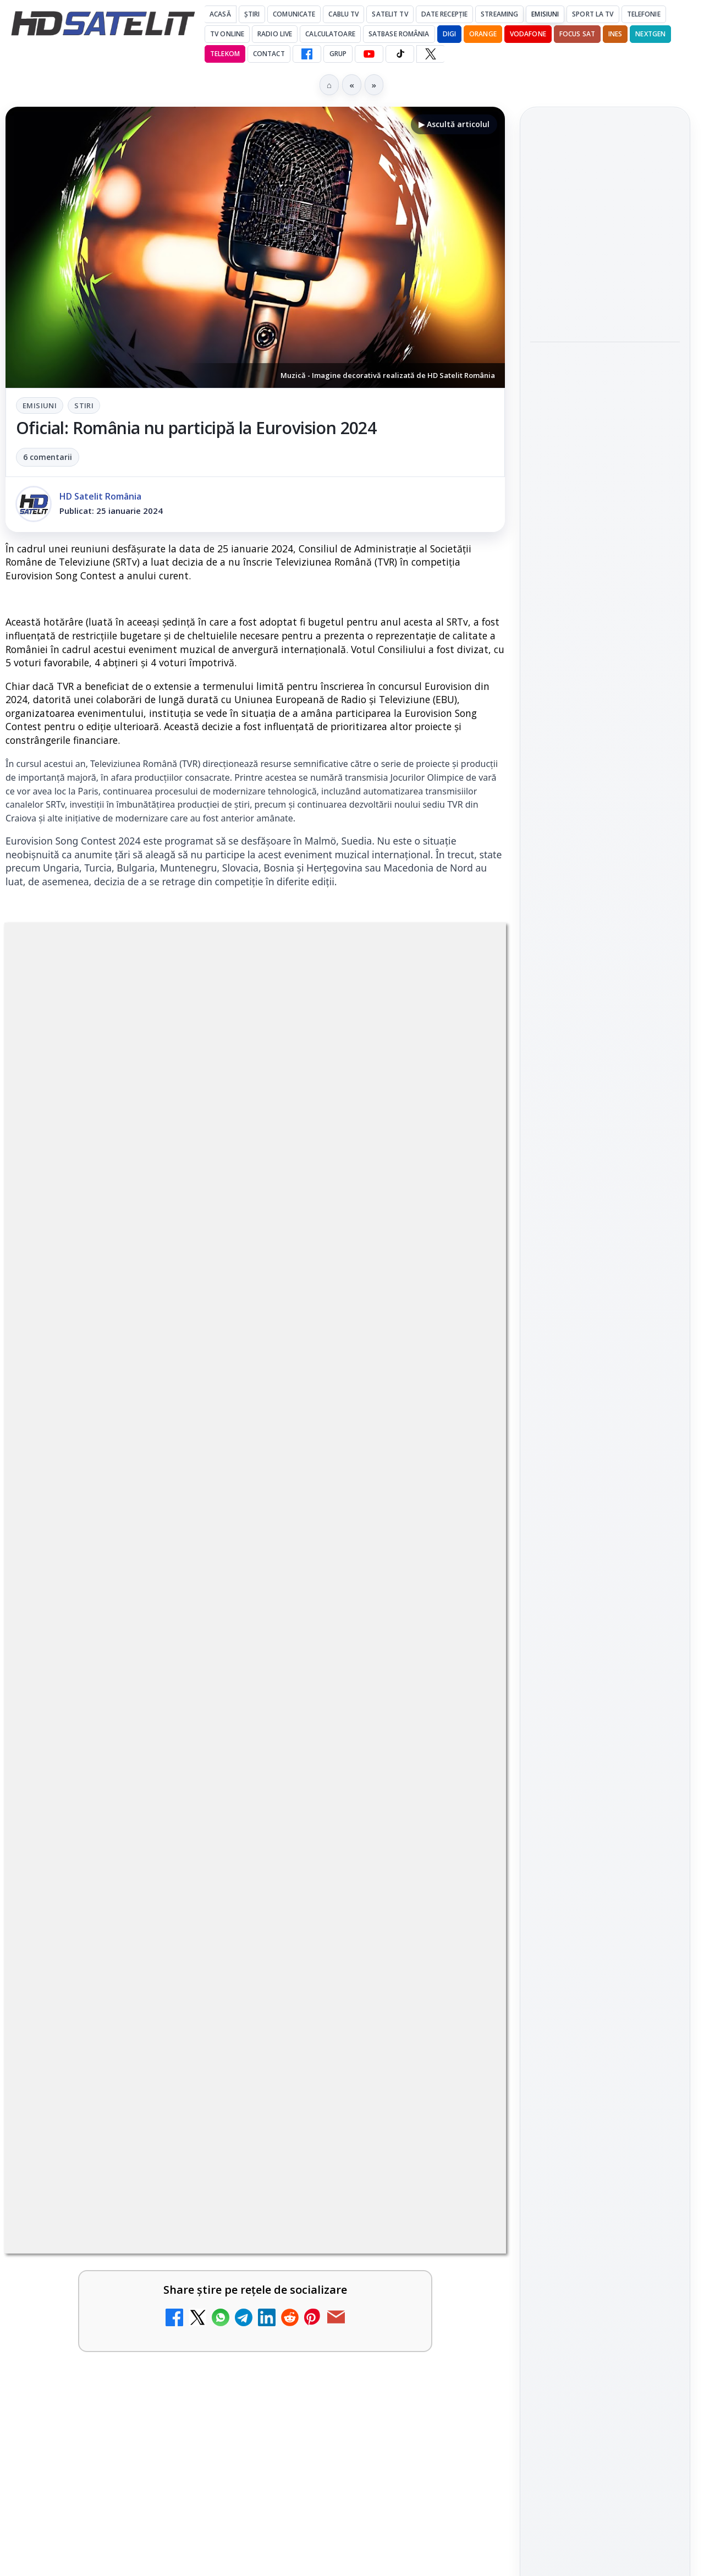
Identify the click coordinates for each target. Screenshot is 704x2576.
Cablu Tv (343, 14)
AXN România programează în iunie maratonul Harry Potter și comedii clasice (350, 2426)
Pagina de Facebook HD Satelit (605, 1210)
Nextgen (650, 34)
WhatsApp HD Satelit (605, 1291)
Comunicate (294, 14)
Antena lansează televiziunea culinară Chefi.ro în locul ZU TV (103, 2419)
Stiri (84, 405)
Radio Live (274, 34)
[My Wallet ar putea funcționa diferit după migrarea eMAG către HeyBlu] (203, 2287)
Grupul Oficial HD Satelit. (301, 1951)
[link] (128, 2306)
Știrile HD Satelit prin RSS (605, 1454)
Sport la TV (592, 14)
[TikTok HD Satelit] (400, 54)
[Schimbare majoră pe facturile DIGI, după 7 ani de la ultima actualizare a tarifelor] (458, 2287)
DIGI (449, 34)
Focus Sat (577, 34)
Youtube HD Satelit (605, 1323)
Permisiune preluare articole (605, 1694)
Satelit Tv (390, 14)
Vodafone (528, 34)
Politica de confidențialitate (605, 1766)
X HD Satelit (605, 1385)
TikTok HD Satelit (605, 1353)
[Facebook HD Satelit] (307, 54)
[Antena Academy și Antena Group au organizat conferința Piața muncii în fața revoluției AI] (605, 388)
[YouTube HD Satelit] (369, 54)
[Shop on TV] (605, 509)
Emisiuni (545, 14)
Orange (483, 34)
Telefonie (644, 14)
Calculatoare (330, 34)
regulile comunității (187, 1936)
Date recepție (444, 14)
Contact (269, 53)
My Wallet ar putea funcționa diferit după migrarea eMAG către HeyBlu (95, 2284)
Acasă (220, 14)
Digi (544, 1562)
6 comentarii (47, 457)
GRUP (337, 53)
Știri (252, 14)
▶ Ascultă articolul (454, 124)
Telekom (225, 53)
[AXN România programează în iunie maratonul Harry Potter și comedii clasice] (458, 2429)
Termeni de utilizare (605, 1730)
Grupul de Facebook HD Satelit (605, 1254)
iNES (615, 34)
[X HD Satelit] (430, 54)
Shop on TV (569, 453)
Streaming (499, 14)
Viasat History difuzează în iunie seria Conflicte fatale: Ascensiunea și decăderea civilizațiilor (603, 227)
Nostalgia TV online (85, 2547)
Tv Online (227, 34)
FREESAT (585, 1562)
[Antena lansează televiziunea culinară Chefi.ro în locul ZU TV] (203, 2429)
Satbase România (399, 34)
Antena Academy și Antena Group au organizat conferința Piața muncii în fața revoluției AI (594, 308)
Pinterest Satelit (605, 1416)
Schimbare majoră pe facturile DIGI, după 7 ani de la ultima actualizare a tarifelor (356, 2284)
